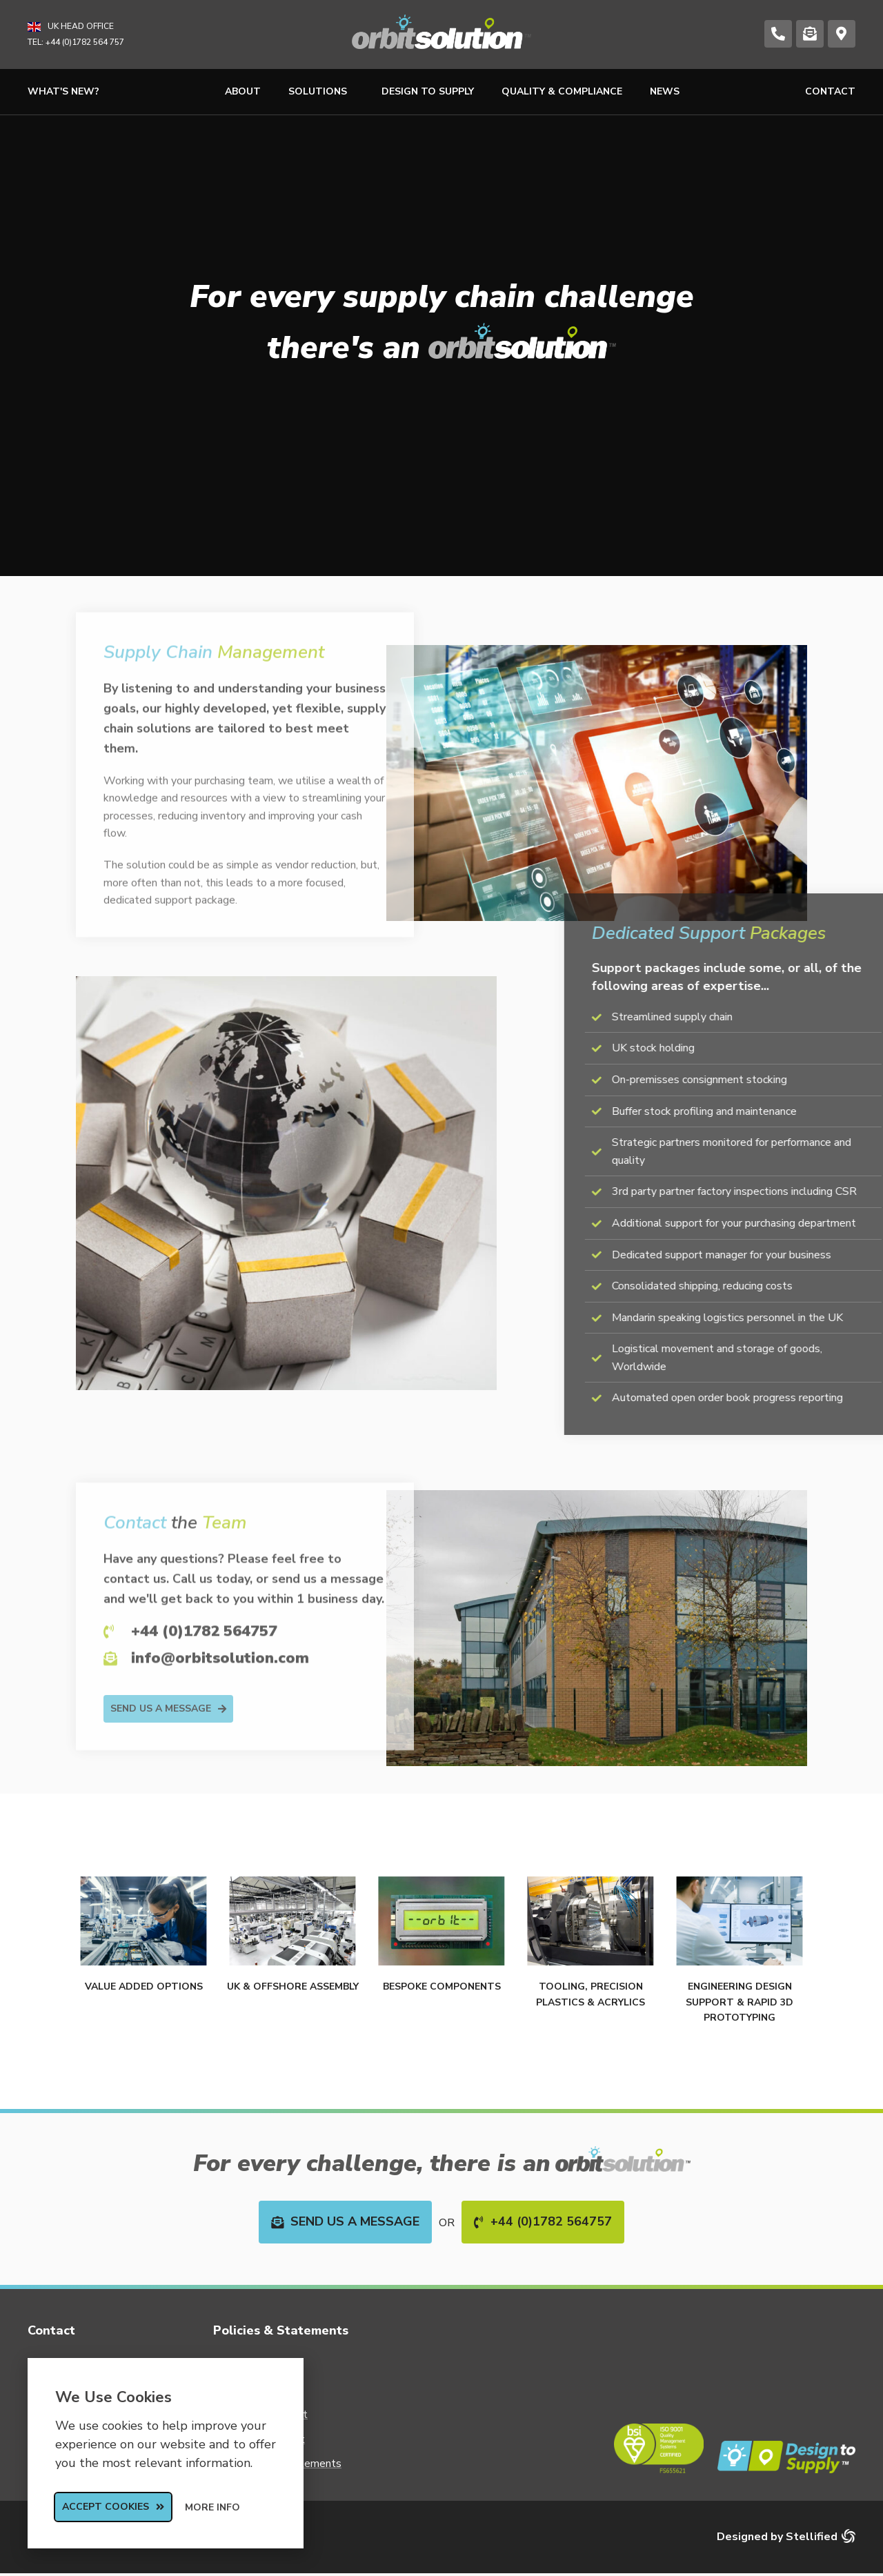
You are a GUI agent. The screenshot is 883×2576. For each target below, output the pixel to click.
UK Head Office (81, 26)
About (243, 91)
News (664, 91)
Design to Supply (427, 91)
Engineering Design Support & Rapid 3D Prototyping (739, 2002)
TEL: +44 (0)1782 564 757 (76, 42)
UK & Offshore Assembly (293, 1986)
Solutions (321, 92)
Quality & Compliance (562, 91)
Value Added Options (144, 1986)
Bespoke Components (442, 1986)
